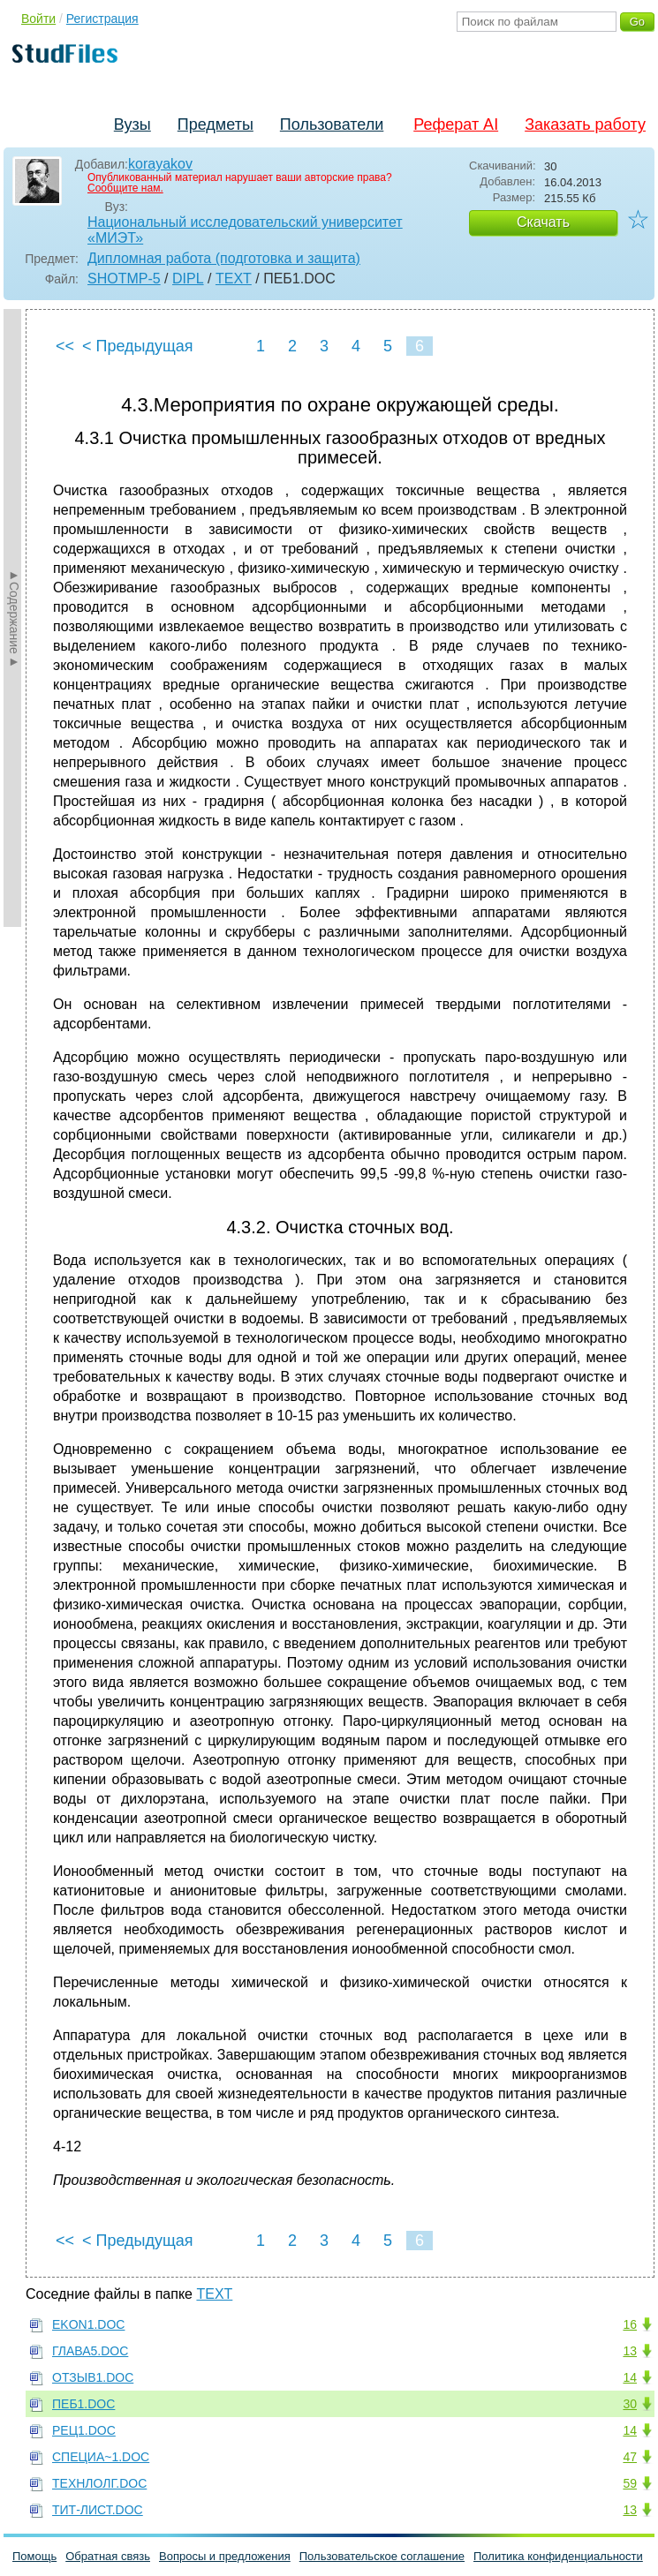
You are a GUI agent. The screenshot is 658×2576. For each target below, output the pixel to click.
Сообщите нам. (125, 188)
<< (65, 346)
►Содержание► (14, 618)
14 (630, 2377)
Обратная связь (107, 2556)
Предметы (215, 124)
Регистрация (102, 18)
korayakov (160, 163)
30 (630, 2404)
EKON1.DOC (88, 2324)
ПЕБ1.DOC (83, 2404)
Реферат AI (455, 124)
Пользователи (331, 124)
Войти (38, 18)
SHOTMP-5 (124, 278)
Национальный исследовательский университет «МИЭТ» (245, 230)
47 (630, 2457)
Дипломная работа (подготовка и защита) (223, 258)
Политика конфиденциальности (558, 2556)
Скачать (543, 222)
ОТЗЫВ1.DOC (92, 2377)
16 (630, 2324)
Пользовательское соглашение (382, 2556)
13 (630, 2351)
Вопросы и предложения (225, 2556)
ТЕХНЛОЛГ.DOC (99, 2483)
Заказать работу (585, 124)
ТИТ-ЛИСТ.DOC (97, 2510)
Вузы (132, 124)
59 (630, 2483)
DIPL (188, 278)
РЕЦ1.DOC (84, 2430)
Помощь (34, 2556)
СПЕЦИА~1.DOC (100, 2457)
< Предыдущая (137, 346)
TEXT (234, 278)
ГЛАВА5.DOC (90, 2351)
